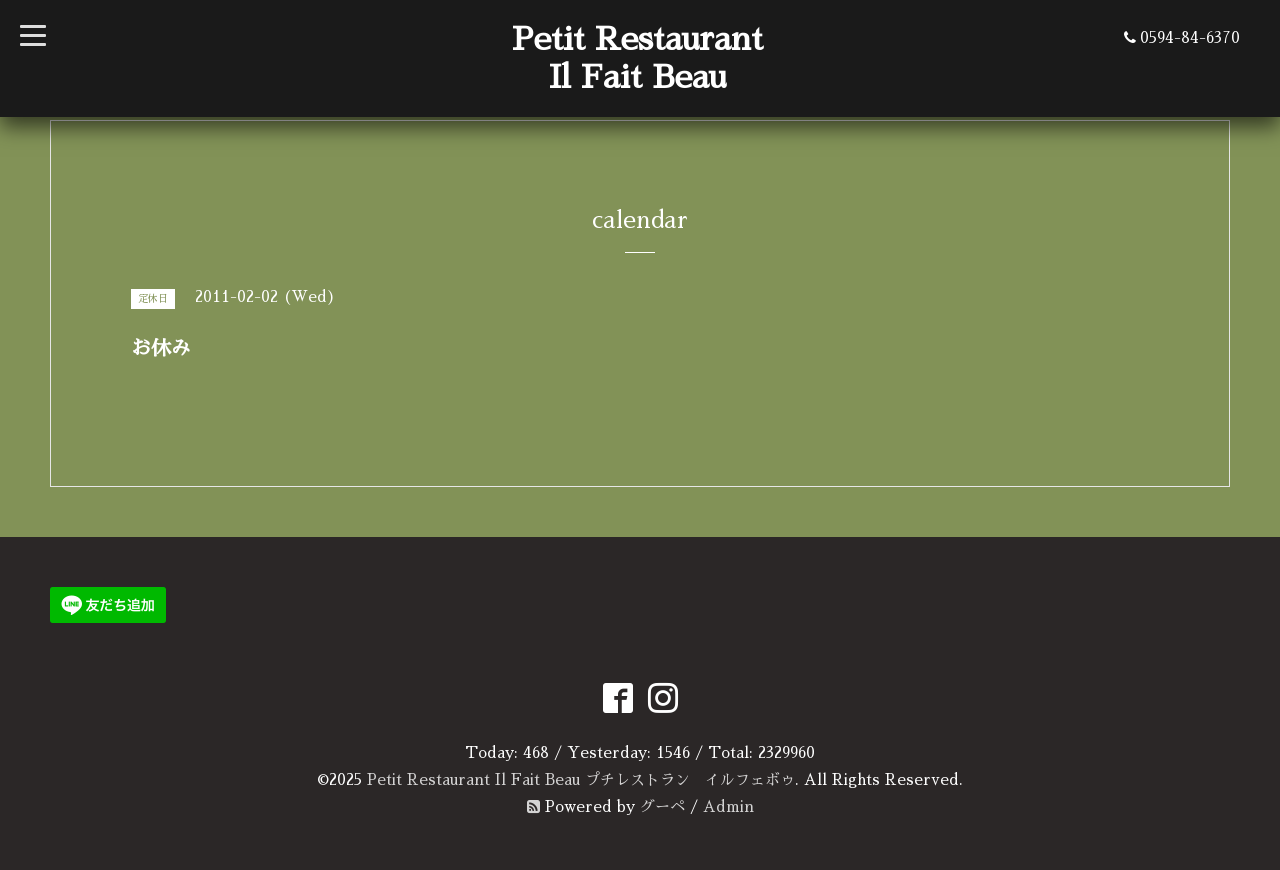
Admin (728, 806)
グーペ (662, 806)
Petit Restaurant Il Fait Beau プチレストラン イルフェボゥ (581, 779)
